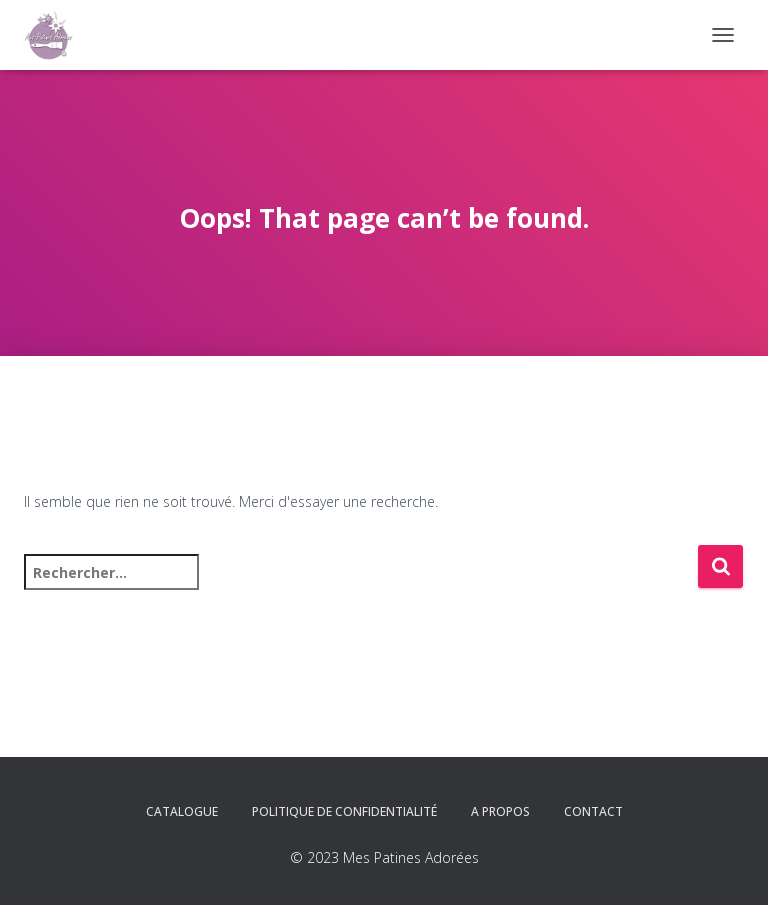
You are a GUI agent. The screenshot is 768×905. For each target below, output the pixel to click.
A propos (500, 811)
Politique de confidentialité (344, 811)
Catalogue (182, 811)
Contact (593, 811)
